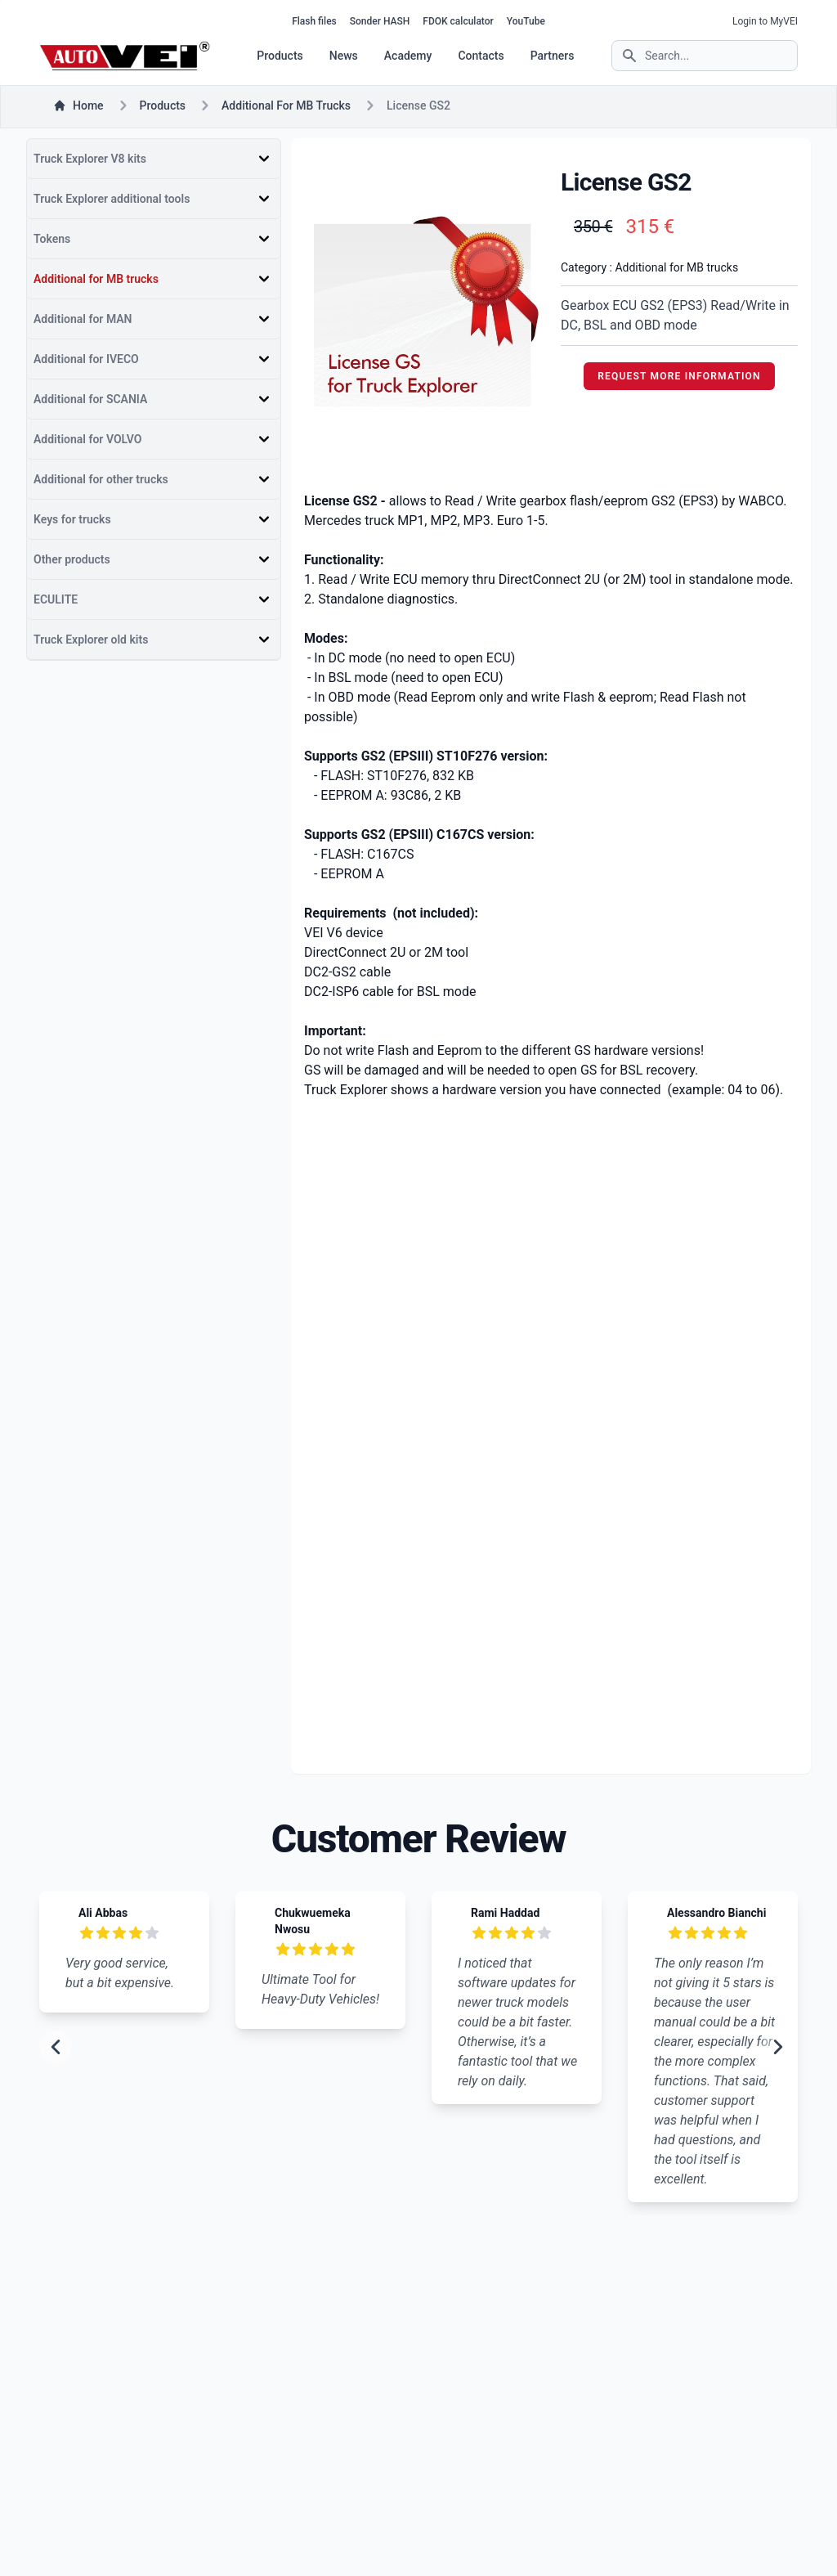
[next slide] (778, 2047)
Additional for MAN (83, 318)
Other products (72, 559)
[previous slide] (55, 2047)
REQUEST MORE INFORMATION (679, 376)
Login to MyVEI (765, 21)
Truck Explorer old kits (91, 639)
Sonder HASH (380, 21)
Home (78, 105)
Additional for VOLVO (87, 439)
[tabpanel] (422, 315)
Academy (408, 55)
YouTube (526, 21)
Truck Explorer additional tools (112, 198)
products (163, 105)
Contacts (481, 55)
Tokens (52, 238)
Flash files (314, 21)
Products (280, 55)
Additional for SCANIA (90, 399)
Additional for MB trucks (286, 105)
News (343, 55)
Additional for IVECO (86, 359)
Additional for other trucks (101, 479)
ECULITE (56, 599)
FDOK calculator (458, 21)
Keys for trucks (72, 519)
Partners (552, 55)
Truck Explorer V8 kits (90, 158)
